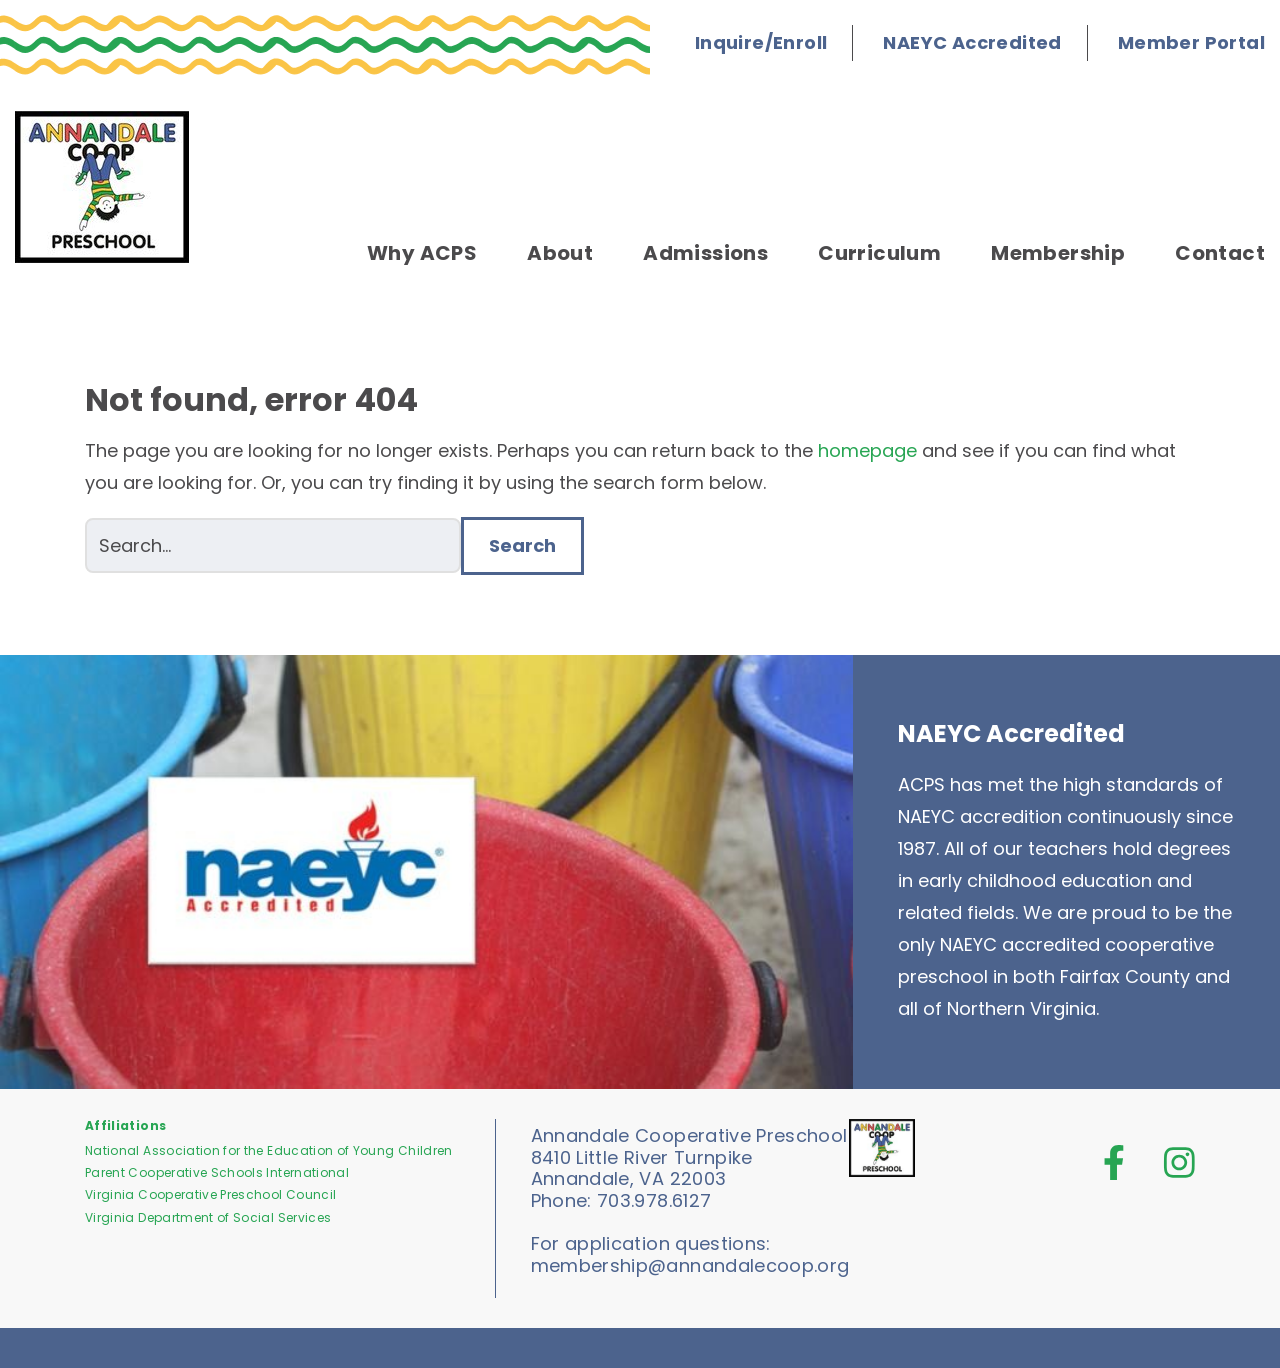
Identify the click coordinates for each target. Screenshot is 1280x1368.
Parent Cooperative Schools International (217, 1172)
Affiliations (125, 1125)
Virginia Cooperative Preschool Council (210, 1194)
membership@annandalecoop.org (690, 1265)
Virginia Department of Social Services (208, 1217)
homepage (867, 450)
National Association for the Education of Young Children (269, 1150)
